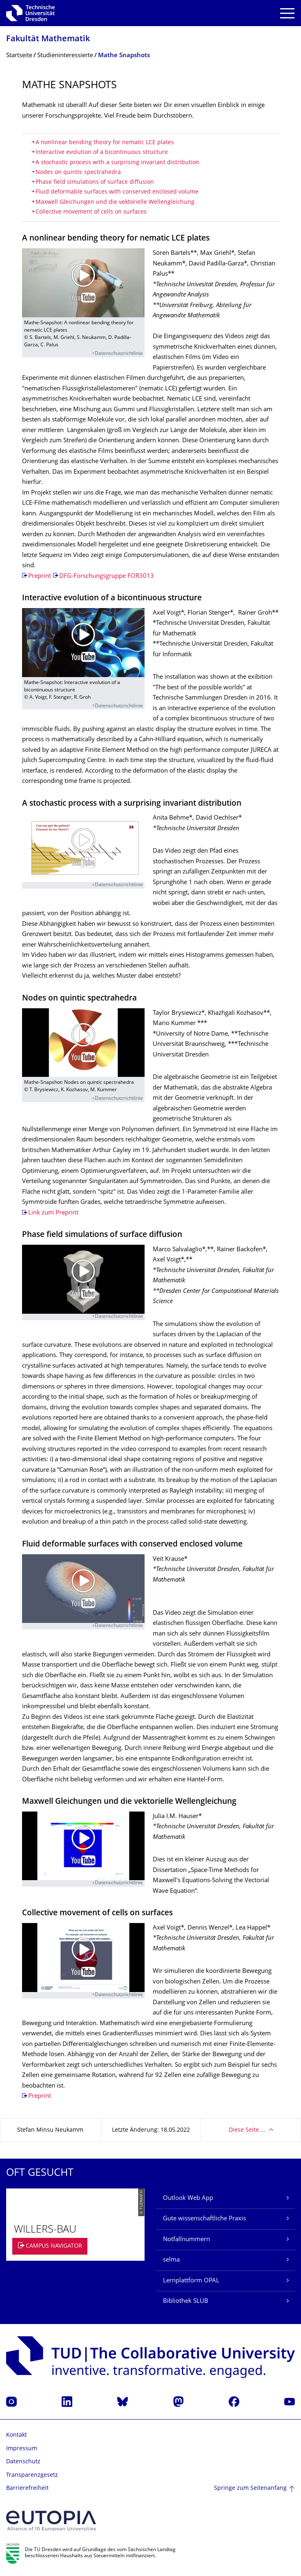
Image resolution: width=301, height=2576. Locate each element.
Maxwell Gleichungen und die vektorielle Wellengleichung (115, 202)
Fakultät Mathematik (48, 39)
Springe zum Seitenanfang (250, 2488)
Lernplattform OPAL (191, 2281)
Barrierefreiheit (27, 2488)
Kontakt (16, 2435)
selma (171, 2260)
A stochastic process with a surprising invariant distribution (117, 162)
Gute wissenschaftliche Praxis (204, 2219)
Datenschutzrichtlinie (119, 354)
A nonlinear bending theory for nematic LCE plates (105, 142)
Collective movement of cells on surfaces (91, 212)
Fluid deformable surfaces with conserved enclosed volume (117, 192)
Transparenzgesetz (32, 2475)
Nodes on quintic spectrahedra (78, 172)
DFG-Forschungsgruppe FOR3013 (106, 576)
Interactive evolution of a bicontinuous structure (102, 152)
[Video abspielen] (83, 282)
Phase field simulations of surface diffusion (95, 182)
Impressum (21, 2448)
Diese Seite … (247, 2130)
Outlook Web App (188, 2198)
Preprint (39, 576)
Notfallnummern (186, 2240)
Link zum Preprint (53, 1213)
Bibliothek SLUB (185, 2301)
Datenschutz (23, 2462)
